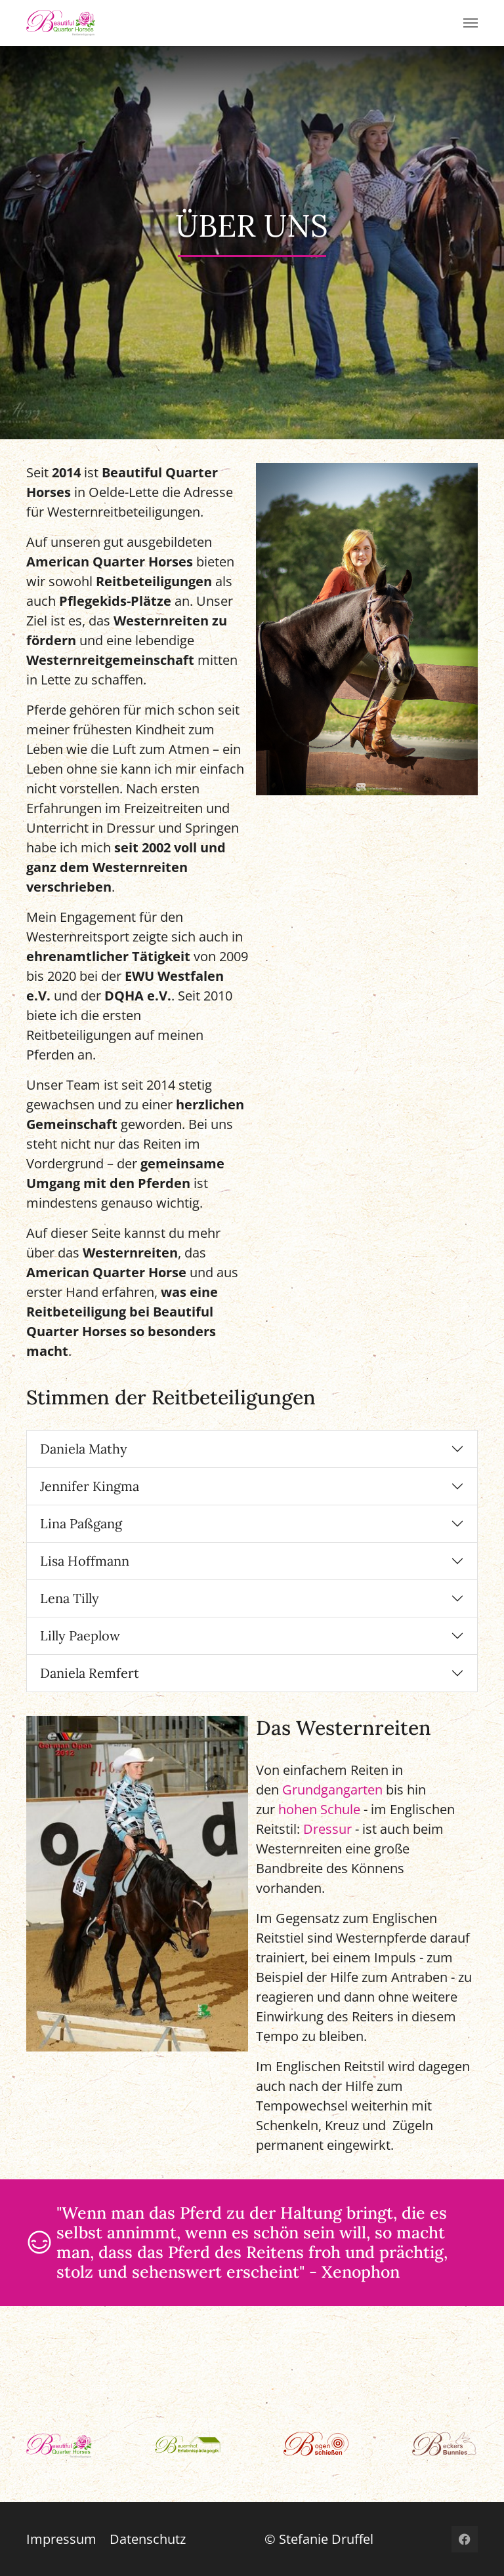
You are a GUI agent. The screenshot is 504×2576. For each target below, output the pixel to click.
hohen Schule (319, 1809)
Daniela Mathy (83, 1448)
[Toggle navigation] (470, 23)
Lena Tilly (69, 1598)
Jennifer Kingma (89, 1486)
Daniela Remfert (89, 1673)
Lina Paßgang (81, 1523)
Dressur (327, 1829)
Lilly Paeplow (80, 1635)
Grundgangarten (332, 1789)
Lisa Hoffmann (84, 1561)
